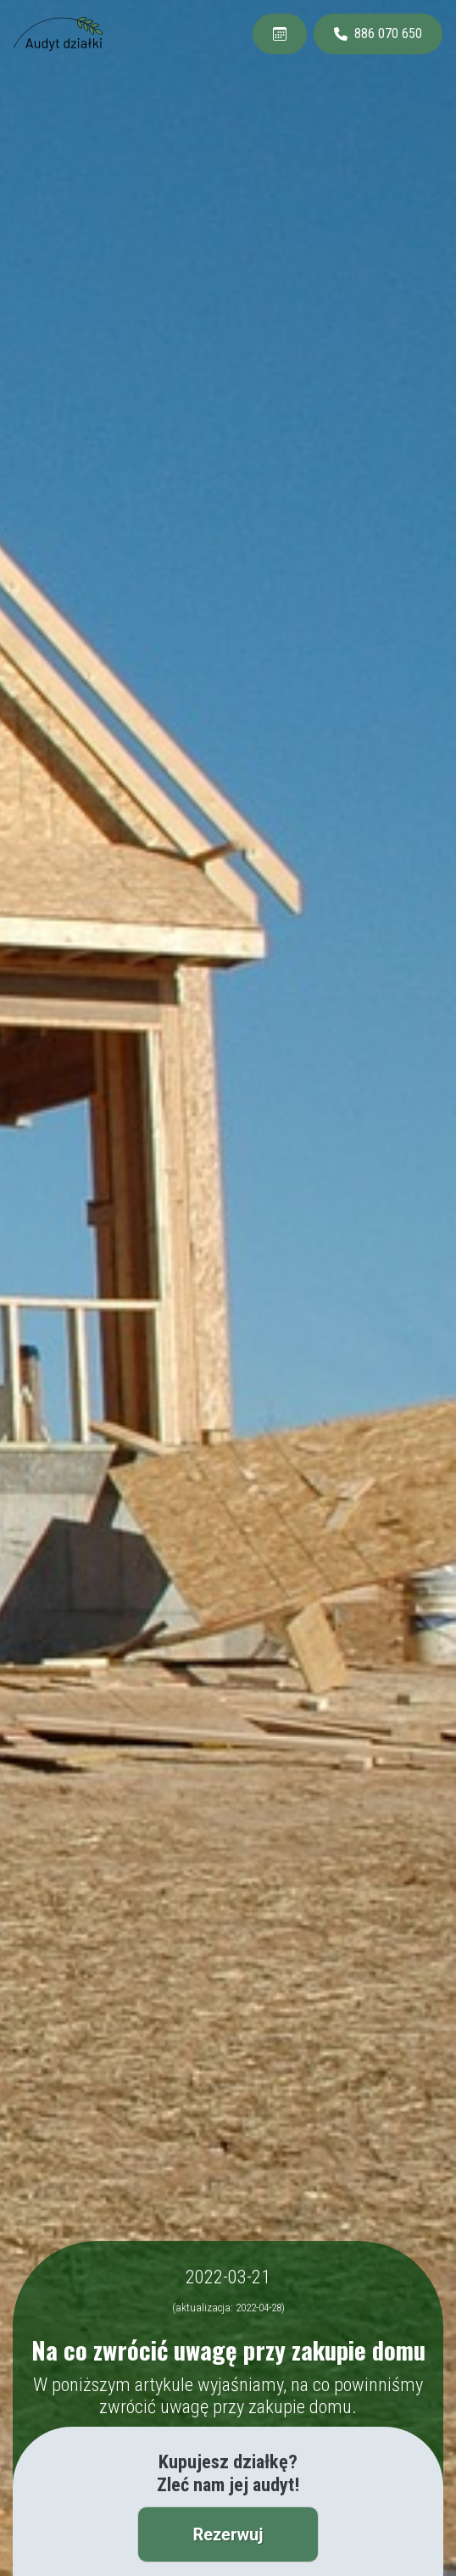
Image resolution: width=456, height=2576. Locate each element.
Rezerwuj (227, 2534)
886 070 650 (378, 33)
